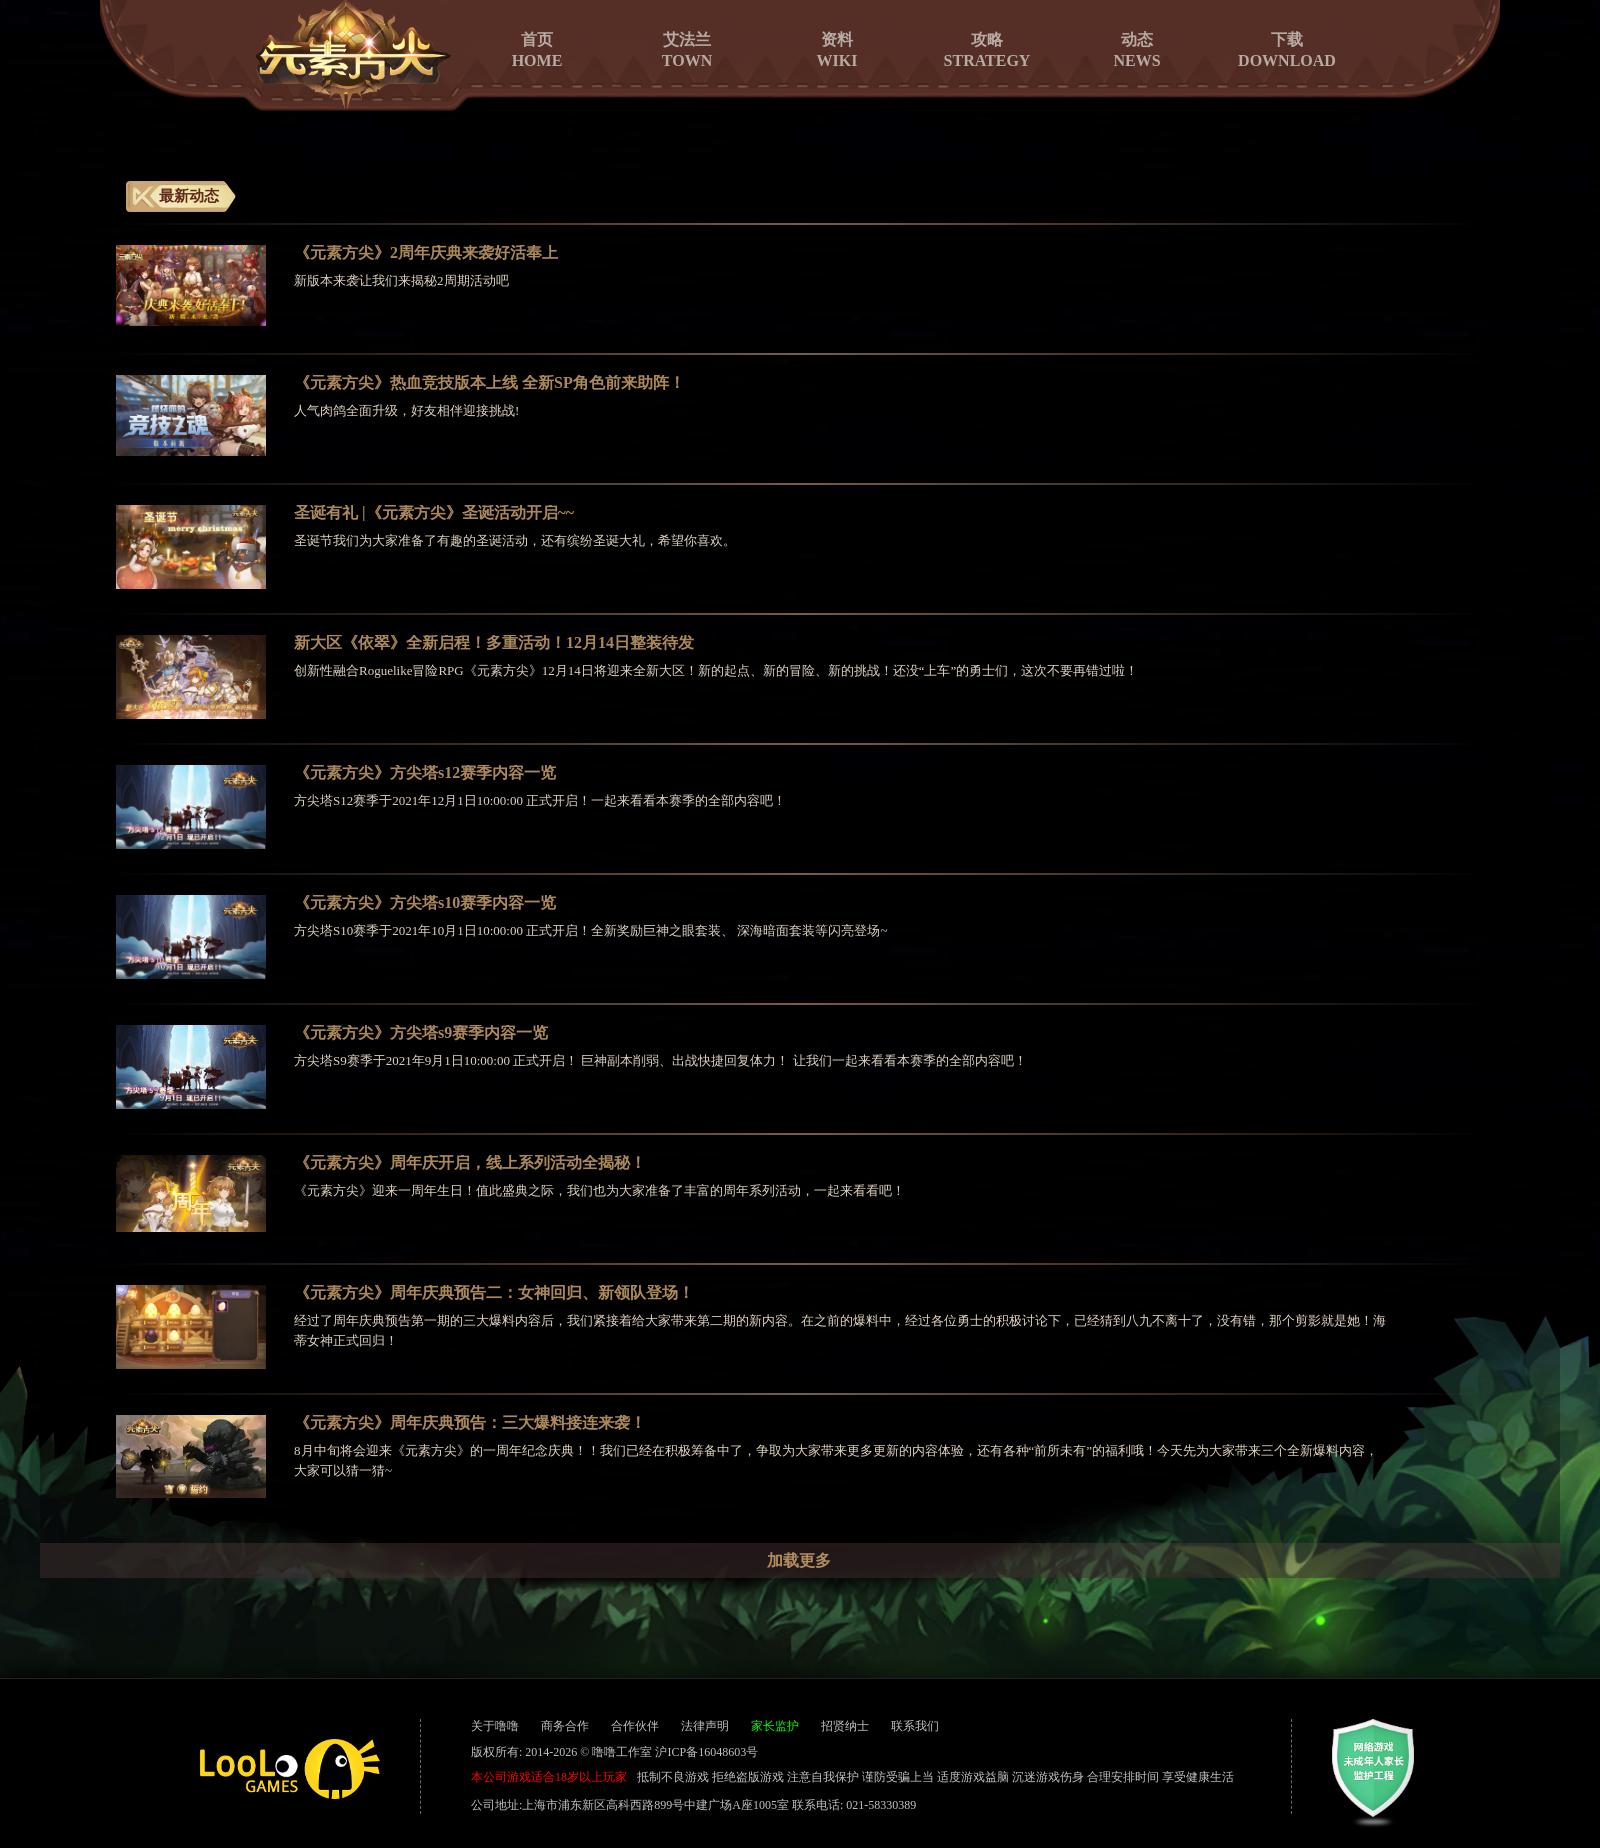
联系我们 (915, 1726)
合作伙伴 (635, 1726)
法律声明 (705, 1726)
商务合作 (565, 1726)
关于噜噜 (495, 1726)
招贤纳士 (845, 1726)
